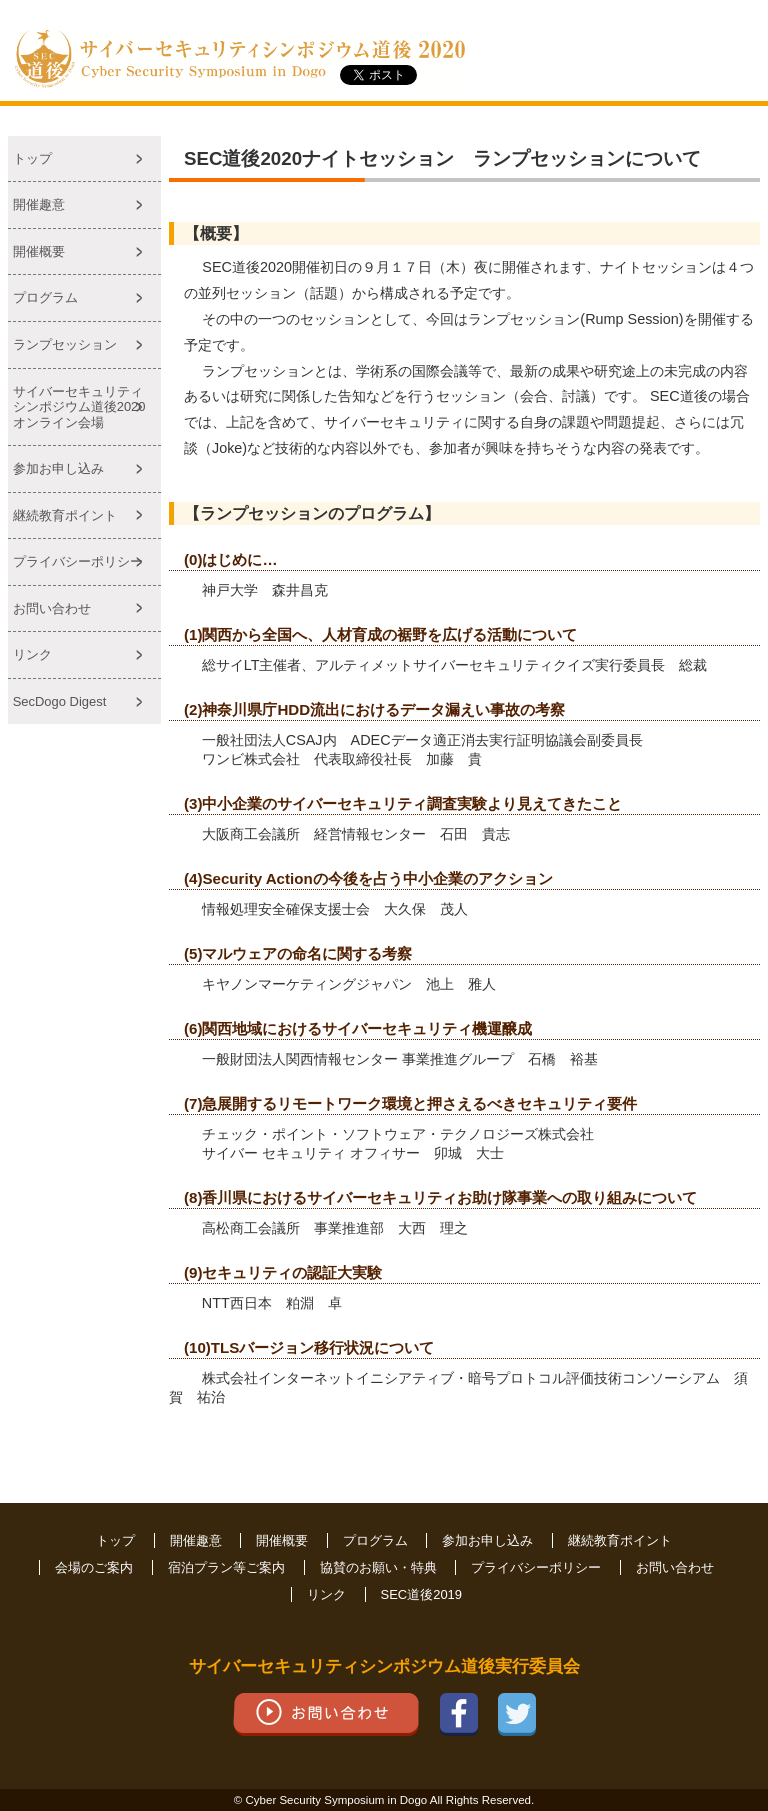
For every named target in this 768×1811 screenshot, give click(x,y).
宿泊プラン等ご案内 (226, 1567)
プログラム (45, 297)
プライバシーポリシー (78, 561)
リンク (32, 654)
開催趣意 (39, 204)
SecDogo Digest (60, 701)
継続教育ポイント (65, 515)
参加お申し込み (58, 468)
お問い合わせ (52, 608)
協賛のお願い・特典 (378, 1567)
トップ (32, 158)
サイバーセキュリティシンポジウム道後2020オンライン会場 (79, 407)
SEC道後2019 (421, 1594)
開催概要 (39, 251)
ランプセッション (65, 344)
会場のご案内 (94, 1567)
